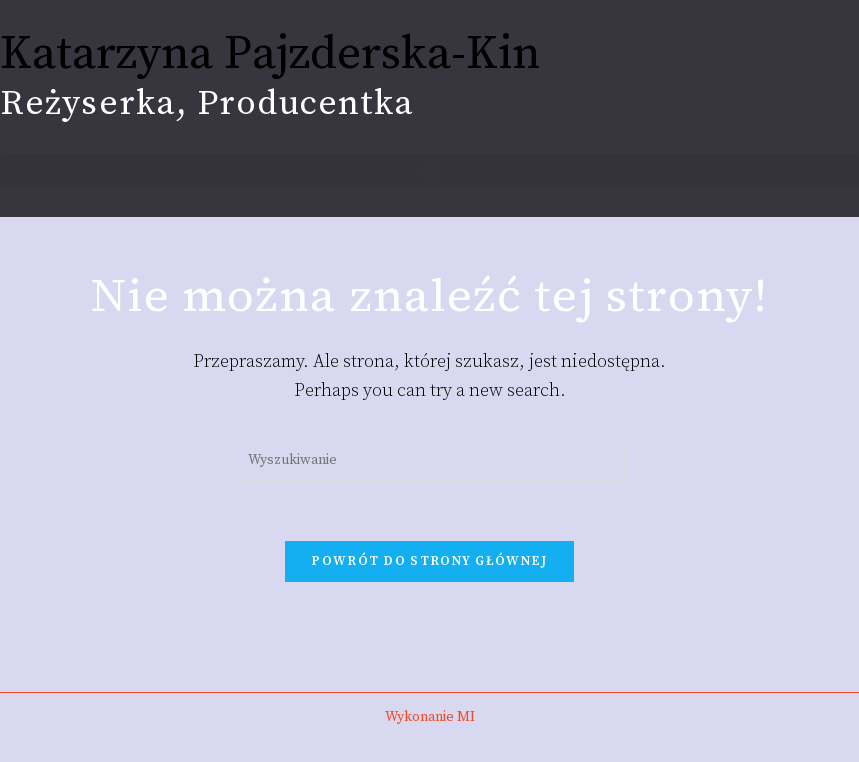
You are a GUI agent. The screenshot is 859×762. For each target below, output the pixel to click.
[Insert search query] (430, 461)
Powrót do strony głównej (429, 561)
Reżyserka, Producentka (207, 104)
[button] (429, 170)
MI (466, 717)
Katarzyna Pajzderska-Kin (270, 54)
